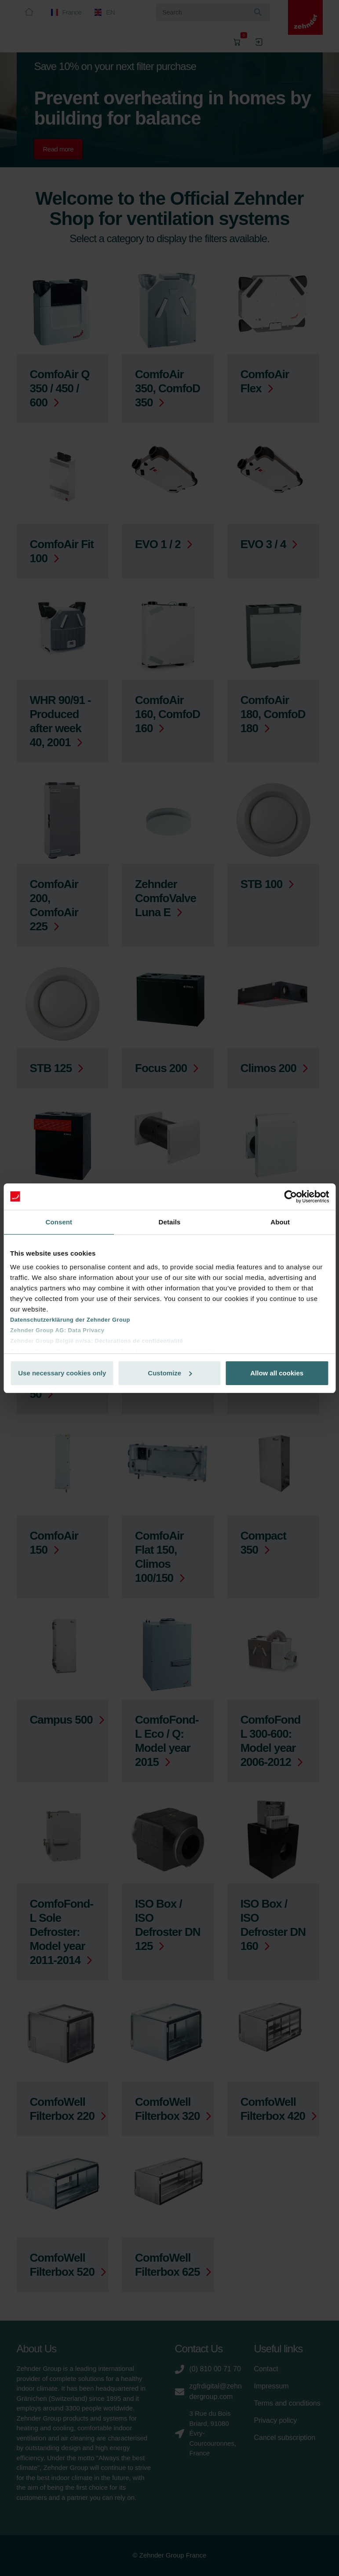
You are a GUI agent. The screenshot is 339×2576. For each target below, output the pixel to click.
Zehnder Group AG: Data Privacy (57, 1330)
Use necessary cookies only (62, 1373)
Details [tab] (170, 1222)
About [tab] (280, 1222)
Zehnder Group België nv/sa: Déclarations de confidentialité (96, 1341)
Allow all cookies (276, 1373)
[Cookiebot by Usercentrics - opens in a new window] (290, 1196)
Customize (170, 1373)
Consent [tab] (58, 1222)
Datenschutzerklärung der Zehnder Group (70, 1319)
